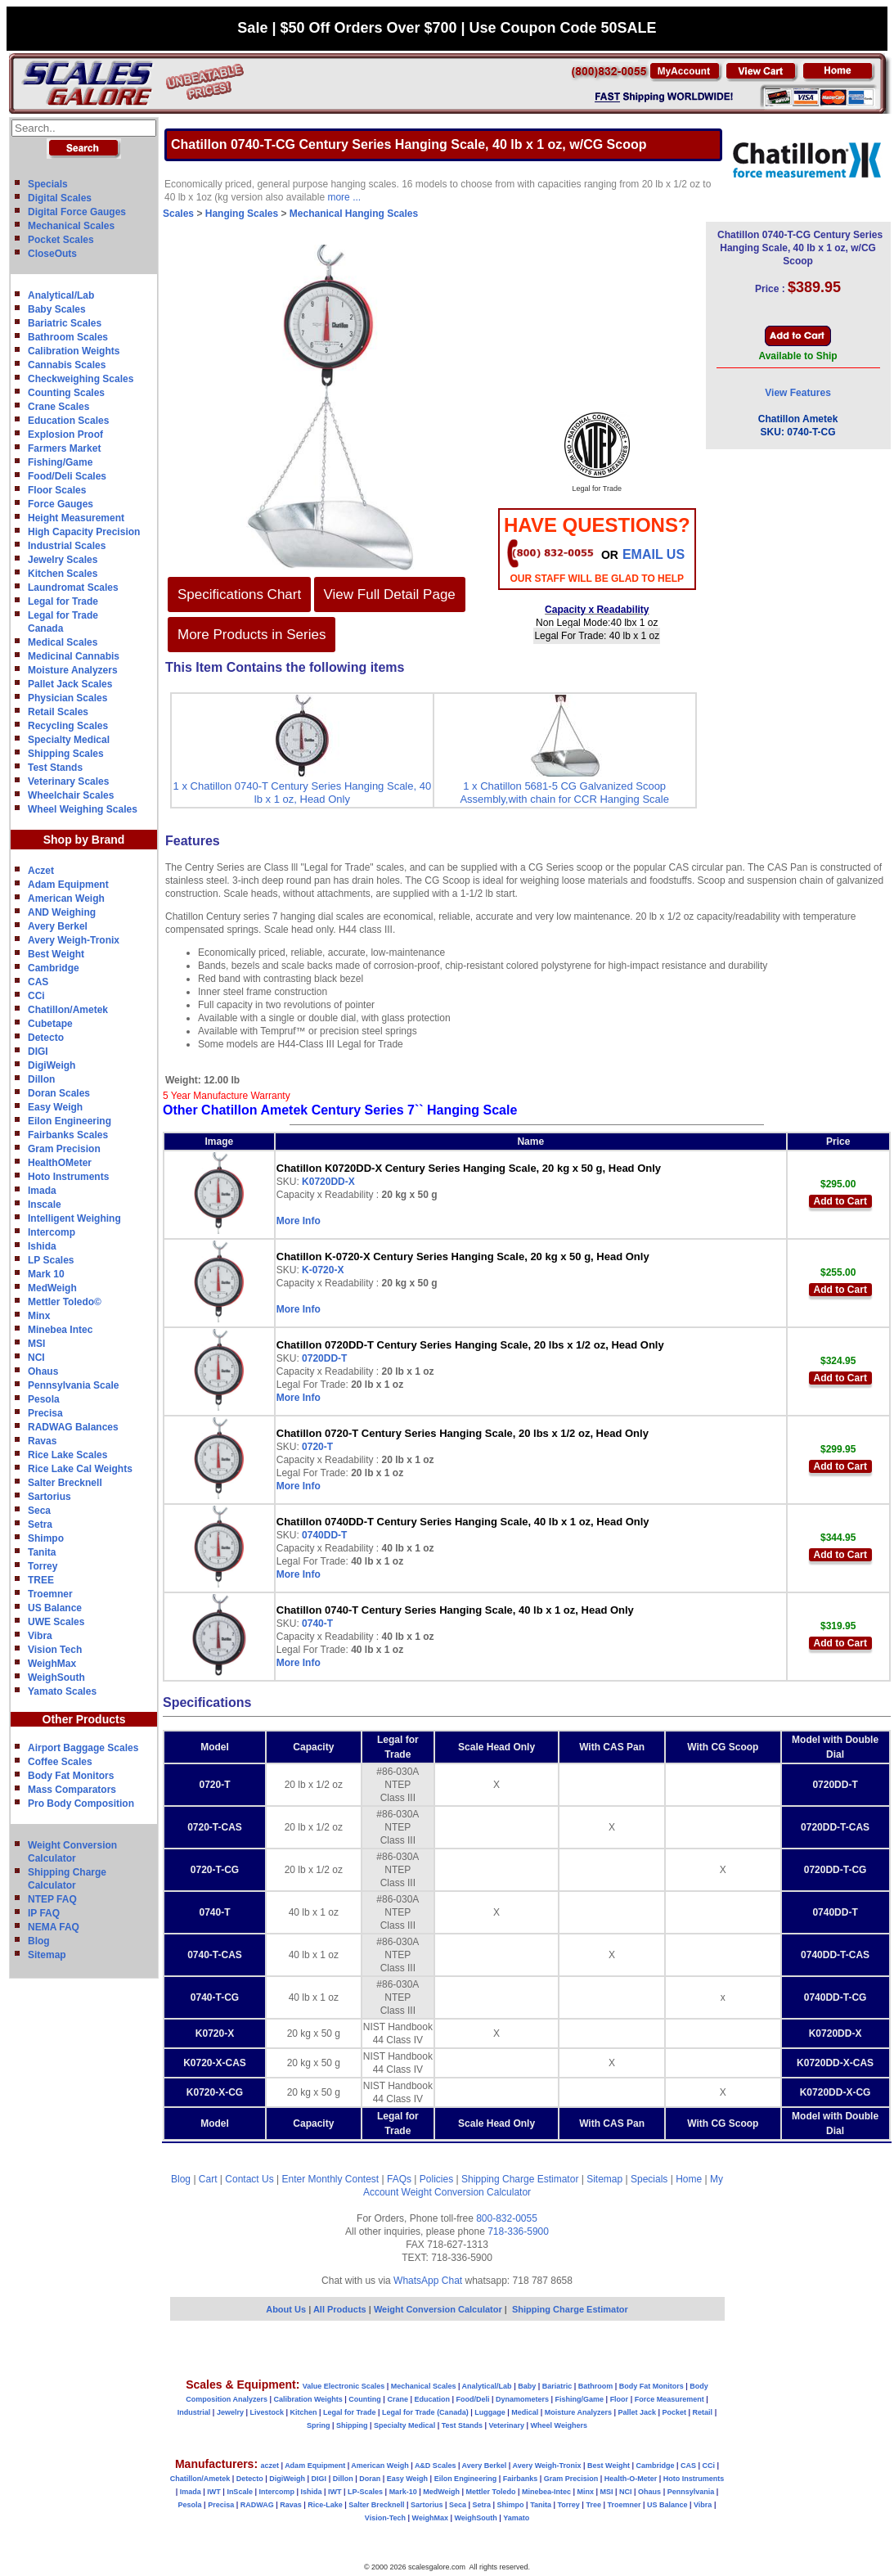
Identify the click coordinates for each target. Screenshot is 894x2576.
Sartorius (49, 1496)
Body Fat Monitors (71, 1775)
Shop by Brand (84, 839)
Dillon (41, 1079)
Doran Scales (59, 1093)
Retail (703, 2412)
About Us (286, 2309)
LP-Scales (365, 2492)
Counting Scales (66, 393)
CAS (38, 982)
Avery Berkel (58, 926)
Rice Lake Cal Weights (80, 1469)
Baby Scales (57, 309)
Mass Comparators (72, 1789)
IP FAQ (44, 1913)
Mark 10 (46, 1274)
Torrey (42, 1566)
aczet (269, 2465)
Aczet (41, 870)
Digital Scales (60, 198)
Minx (39, 1316)
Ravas (42, 1441)
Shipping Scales (66, 753)
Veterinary (507, 2425)
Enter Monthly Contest (330, 2179)
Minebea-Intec (546, 2492)
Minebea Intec (60, 1329)
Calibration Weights (73, 351)
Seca (39, 1510)
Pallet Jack (637, 2412)
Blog (39, 1941)
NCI (36, 1357)
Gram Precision (64, 1149)
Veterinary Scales (68, 781)
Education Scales (68, 420)
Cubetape (50, 1023)
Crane (397, 2399)
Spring (318, 2425)
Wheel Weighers (559, 2425)
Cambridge (53, 968)
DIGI (38, 1051)
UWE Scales (56, 1622)
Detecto (46, 1037)
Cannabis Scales (67, 365)
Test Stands (55, 767)
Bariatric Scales (64, 323)
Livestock (266, 2412)
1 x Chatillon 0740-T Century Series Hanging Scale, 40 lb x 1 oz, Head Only (302, 792)
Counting (364, 2399)
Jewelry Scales (62, 559)
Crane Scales (58, 406)
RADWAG (257, 2505)
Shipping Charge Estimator (519, 2179)
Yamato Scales (62, 1691)
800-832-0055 (506, 2218)
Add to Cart (840, 1201)
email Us (653, 554)
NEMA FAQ (53, 1927)
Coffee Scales (60, 1762)
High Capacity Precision (84, 532)
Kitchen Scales (62, 573)
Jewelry (230, 2412)
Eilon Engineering (69, 1121)
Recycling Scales (68, 726)
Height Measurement (76, 518)
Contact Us (249, 2179)
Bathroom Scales (68, 337)
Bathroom (595, 2386)
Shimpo (46, 1538)
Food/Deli (472, 2399)
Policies (436, 2179)
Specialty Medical (69, 739)
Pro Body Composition (81, 1803)
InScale (240, 2492)
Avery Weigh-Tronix (73, 940)
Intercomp (51, 1232)
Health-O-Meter (631, 2479)
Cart (208, 2179)
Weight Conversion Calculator (467, 2192)
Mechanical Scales (71, 226)
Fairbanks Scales (68, 1135)
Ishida (42, 1246)
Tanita (42, 1552)
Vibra (40, 1636)
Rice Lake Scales (67, 1455)
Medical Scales (62, 642)
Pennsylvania (691, 2492)
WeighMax (52, 1663)
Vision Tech (55, 1649)
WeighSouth (56, 1677)
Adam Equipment (68, 884)
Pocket (675, 2412)
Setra (40, 1524)
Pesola (44, 1399)
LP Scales (51, 1260)
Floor (619, 2399)
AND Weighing (62, 912)
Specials (48, 184)
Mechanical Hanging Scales (354, 213)
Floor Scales (57, 490)
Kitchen (303, 2412)
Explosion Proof (65, 434)
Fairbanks (520, 2479)
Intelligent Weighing (74, 1218)
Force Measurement (669, 2399)
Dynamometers (522, 2399)
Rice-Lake (325, 2505)
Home (689, 2179)
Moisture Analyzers (73, 670)
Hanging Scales (241, 213)
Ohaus (43, 1371)
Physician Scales (67, 698)
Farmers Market (64, 448)
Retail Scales (58, 712)
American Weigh (66, 898)
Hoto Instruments (68, 1176)
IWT (214, 2492)
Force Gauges (60, 504)
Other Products (84, 1719)
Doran (369, 2479)
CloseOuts (52, 253)
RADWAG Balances (73, 1427)
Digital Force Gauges (77, 212)
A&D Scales (435, 2465)
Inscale (44, 1204)
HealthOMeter (60, 1163)
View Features (797, 393)
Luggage (489, 2412)
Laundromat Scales (73, 587)
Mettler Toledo (491, 2492)
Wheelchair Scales (71, 795)
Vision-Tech (385, 2518)
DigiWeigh (51, 1065)
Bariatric (557, 2386)
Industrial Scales (67, 546)
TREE (41, 1580)
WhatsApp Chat (427, 2280)
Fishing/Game (60, 462)
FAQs (399, 2179)
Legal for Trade (63, 601)
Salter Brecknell (65, 1482)
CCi (36, 996)
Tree (593, 2505)
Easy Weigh (55, 1107)
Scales (178, 213)
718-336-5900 (518, 2231)
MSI (36, 1343)
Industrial (194, 2412)
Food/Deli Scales (67, 476)
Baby (527, 2386)
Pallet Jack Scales (70, 684)
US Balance (55, 1608)
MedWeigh (52, 1288)
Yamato (516, 2518)
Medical (524, 2412)
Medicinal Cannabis (73, 656)
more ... (344, 197)
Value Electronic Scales (344, 2386)
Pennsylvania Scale (73, 1385)
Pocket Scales (61, 239)
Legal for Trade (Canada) (425, 2412)
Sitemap (47, 1955)
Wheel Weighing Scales (82, 809)
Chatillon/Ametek (68, 1010)
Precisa (45, 1413)
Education (432, 2399)
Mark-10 (403, 2492)
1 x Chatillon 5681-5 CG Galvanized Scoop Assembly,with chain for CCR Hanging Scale (564, 792)
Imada (42, 1190)
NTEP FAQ (52, 1899)
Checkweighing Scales (80, 379)
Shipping (352, 2425)
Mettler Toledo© (64, 1302)
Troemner (50, 1594)
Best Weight (56, 954)
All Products (341, 2309)
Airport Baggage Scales (83, 1748)
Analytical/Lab (61, 295)
